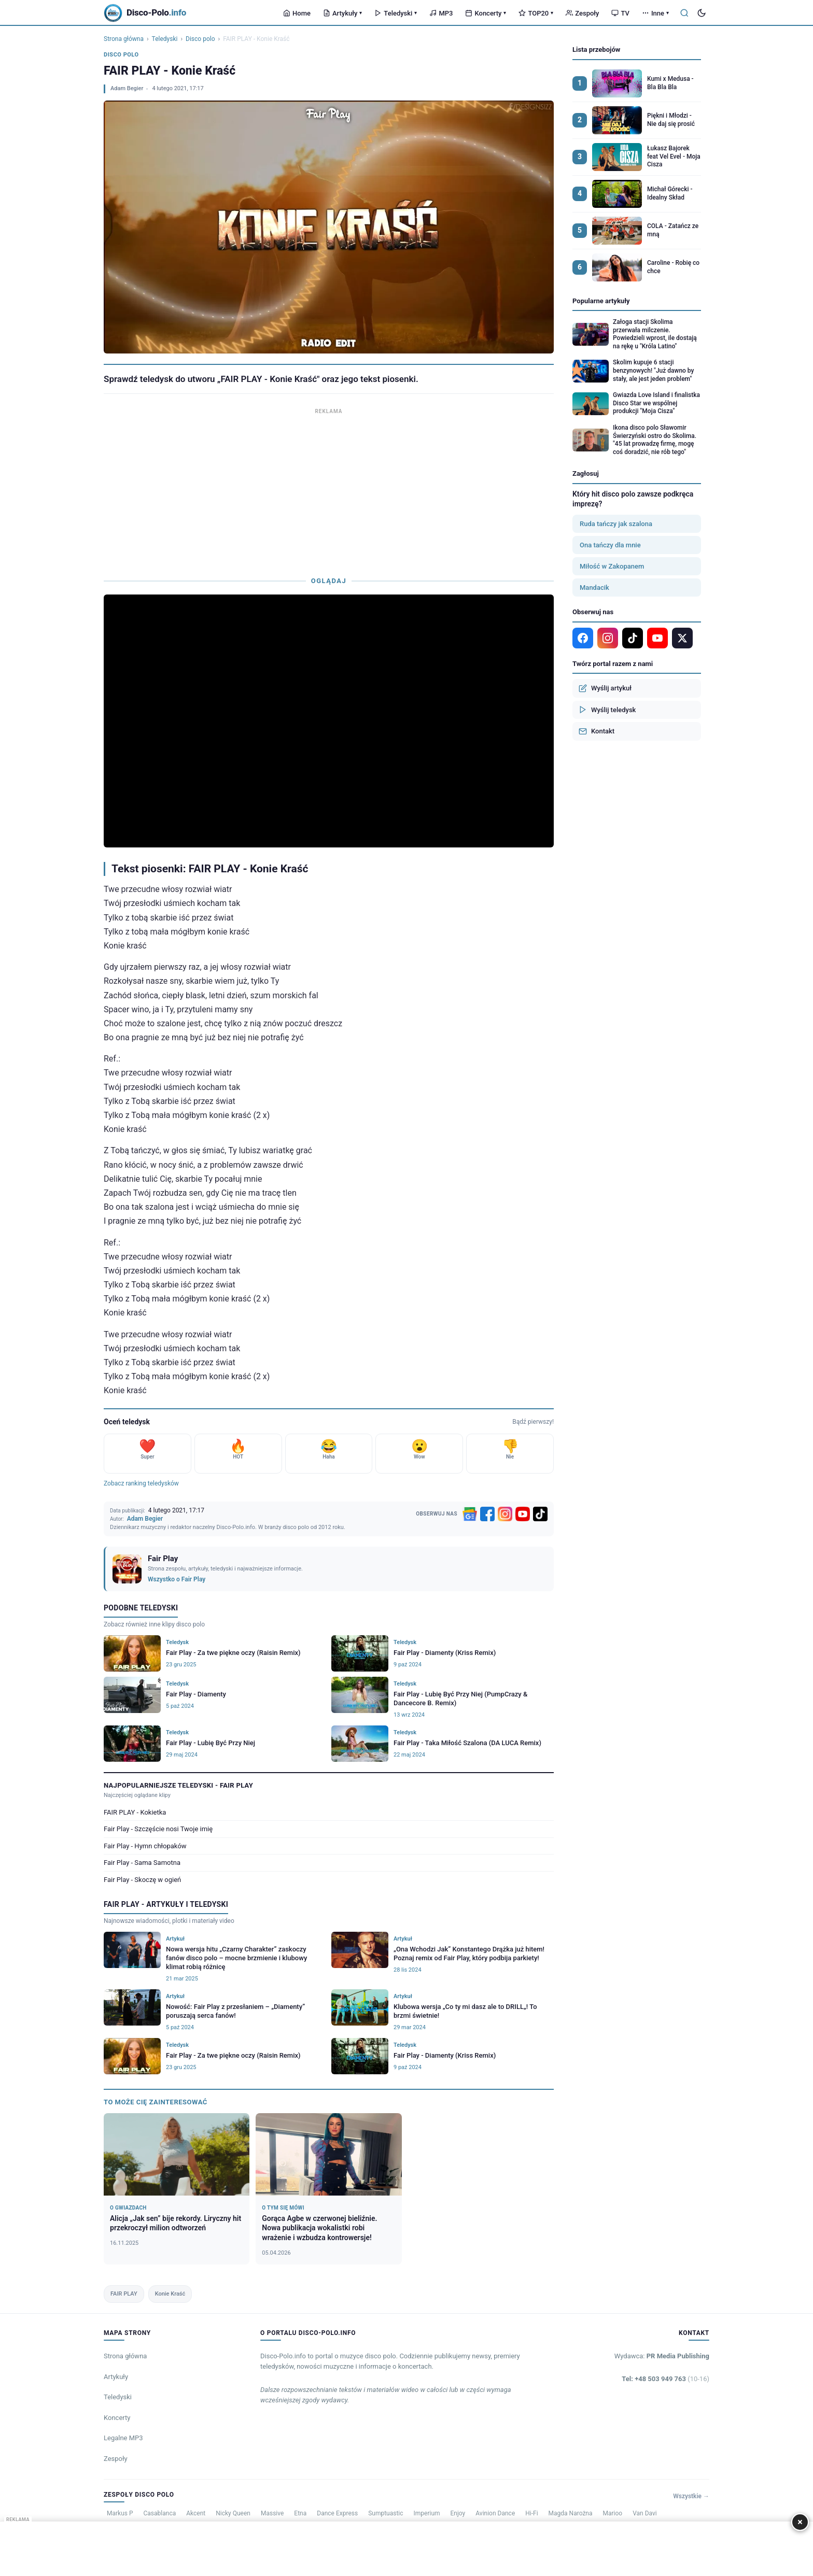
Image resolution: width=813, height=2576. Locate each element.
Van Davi (645, 2513)
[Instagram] (505, 1514)
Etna (300, 2513)
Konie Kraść (170, 2293)
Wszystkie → (691, 2496)
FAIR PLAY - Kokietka (135, 1812)
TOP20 (535, 13)
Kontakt (596, 731)
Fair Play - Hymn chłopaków (145, 1846)
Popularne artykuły (601, 301)
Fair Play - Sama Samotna (142, 1862)
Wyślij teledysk (607, 709)
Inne (655, 13)
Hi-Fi (531, 2513)
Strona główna (124, 39)
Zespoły (582, 13)
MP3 (441, 13)
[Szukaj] (684, 13)
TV (620, 13)
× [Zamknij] (800, 2521)
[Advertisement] (329, 489)
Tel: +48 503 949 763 (665, 2379)
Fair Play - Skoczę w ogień (142, 1880)
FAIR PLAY (123, 2293)
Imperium (427, 2513)
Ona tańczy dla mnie (610, 545)
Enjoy (458, 2513)
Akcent (195, 2513)
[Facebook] (487, 1514)
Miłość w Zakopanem (612, 566)
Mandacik (594, 587)
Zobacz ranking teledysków (141, 1483)
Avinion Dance (495, 2513)
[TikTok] (540, 1514)
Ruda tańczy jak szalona (616, 524)
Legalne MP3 (123, 2438)
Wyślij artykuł (605, 688)
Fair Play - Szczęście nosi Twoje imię (158, 1829)
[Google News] (469, 1514)
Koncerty (485, 13)
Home (297, 13)
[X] (682, 638)
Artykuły (342, 13)
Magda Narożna (571, 2513)
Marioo (613, 2513)
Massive (272, 2513)
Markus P (120, 2513)
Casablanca (160, 2513)
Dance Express (337, 2513)
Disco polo (200, 39)
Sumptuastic (385, 2513)
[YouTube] (522, 1514)
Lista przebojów (596, 49)
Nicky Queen (233, 2513)
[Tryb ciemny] (701, 13)
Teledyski (395, 13)
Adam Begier (126, 88)
